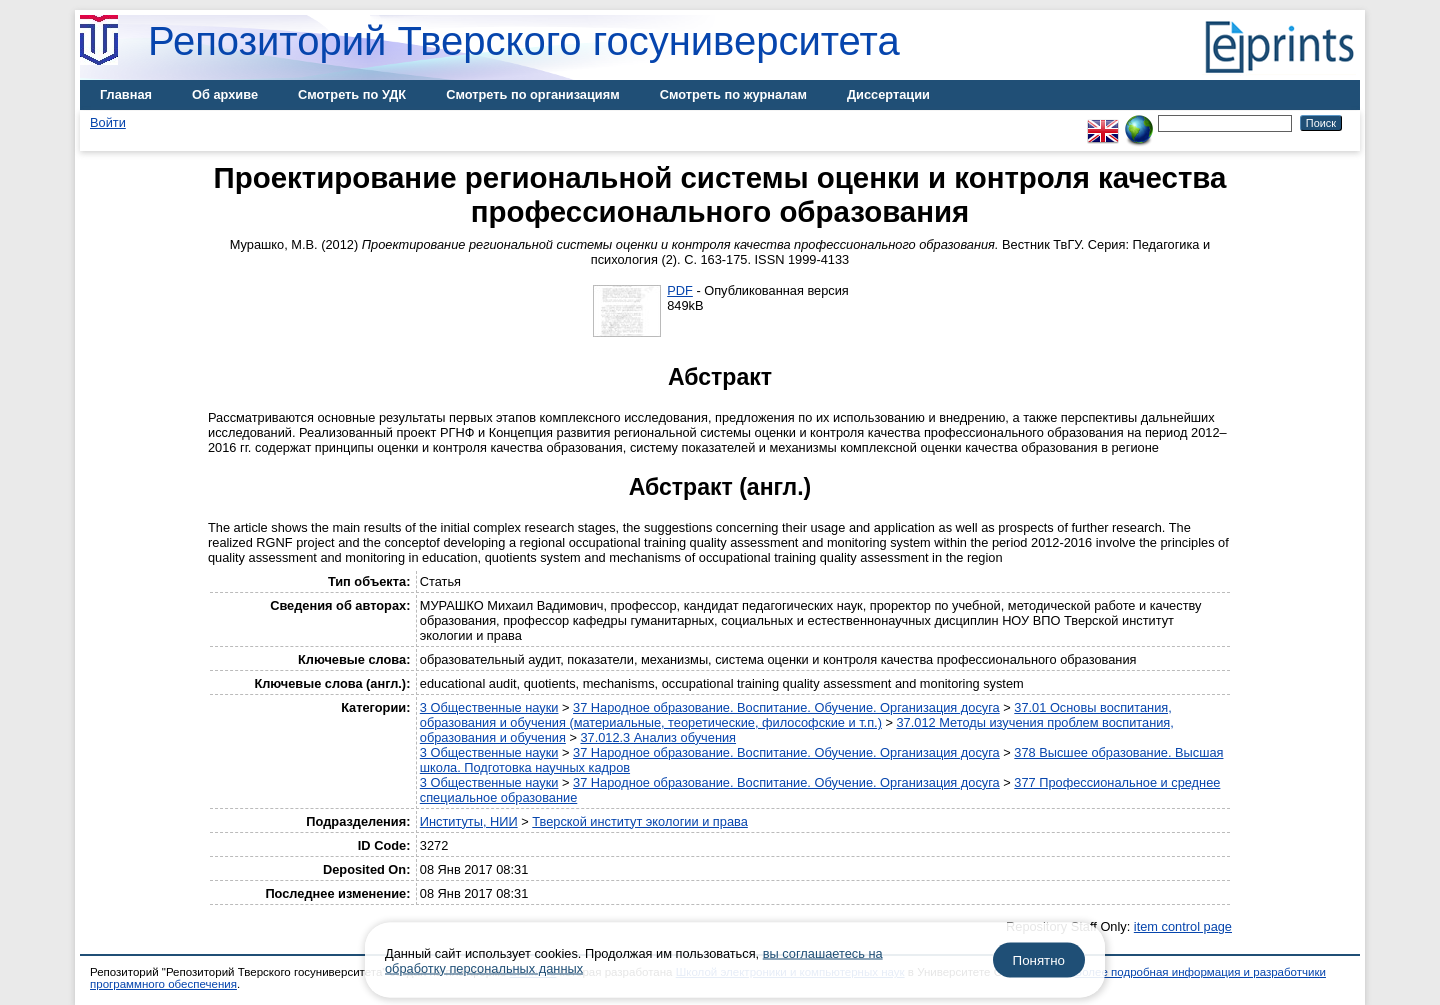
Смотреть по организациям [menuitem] (533, 94)
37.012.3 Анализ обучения (658, 737)
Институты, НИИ (469, 821)
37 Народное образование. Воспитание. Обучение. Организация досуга (786, 707)
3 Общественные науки (489, 707)
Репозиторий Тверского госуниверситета (524, 41)
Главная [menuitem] (126, 94)
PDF (680, 290)
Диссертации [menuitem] (888, 94)
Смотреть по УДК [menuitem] (352, 94)
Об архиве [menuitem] (225, 94)
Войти (108, 122)
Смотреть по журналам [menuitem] (733, 94)
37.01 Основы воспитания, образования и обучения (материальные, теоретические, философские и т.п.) (796, 715)
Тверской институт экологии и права (640, 821)
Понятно (1039, 960)
